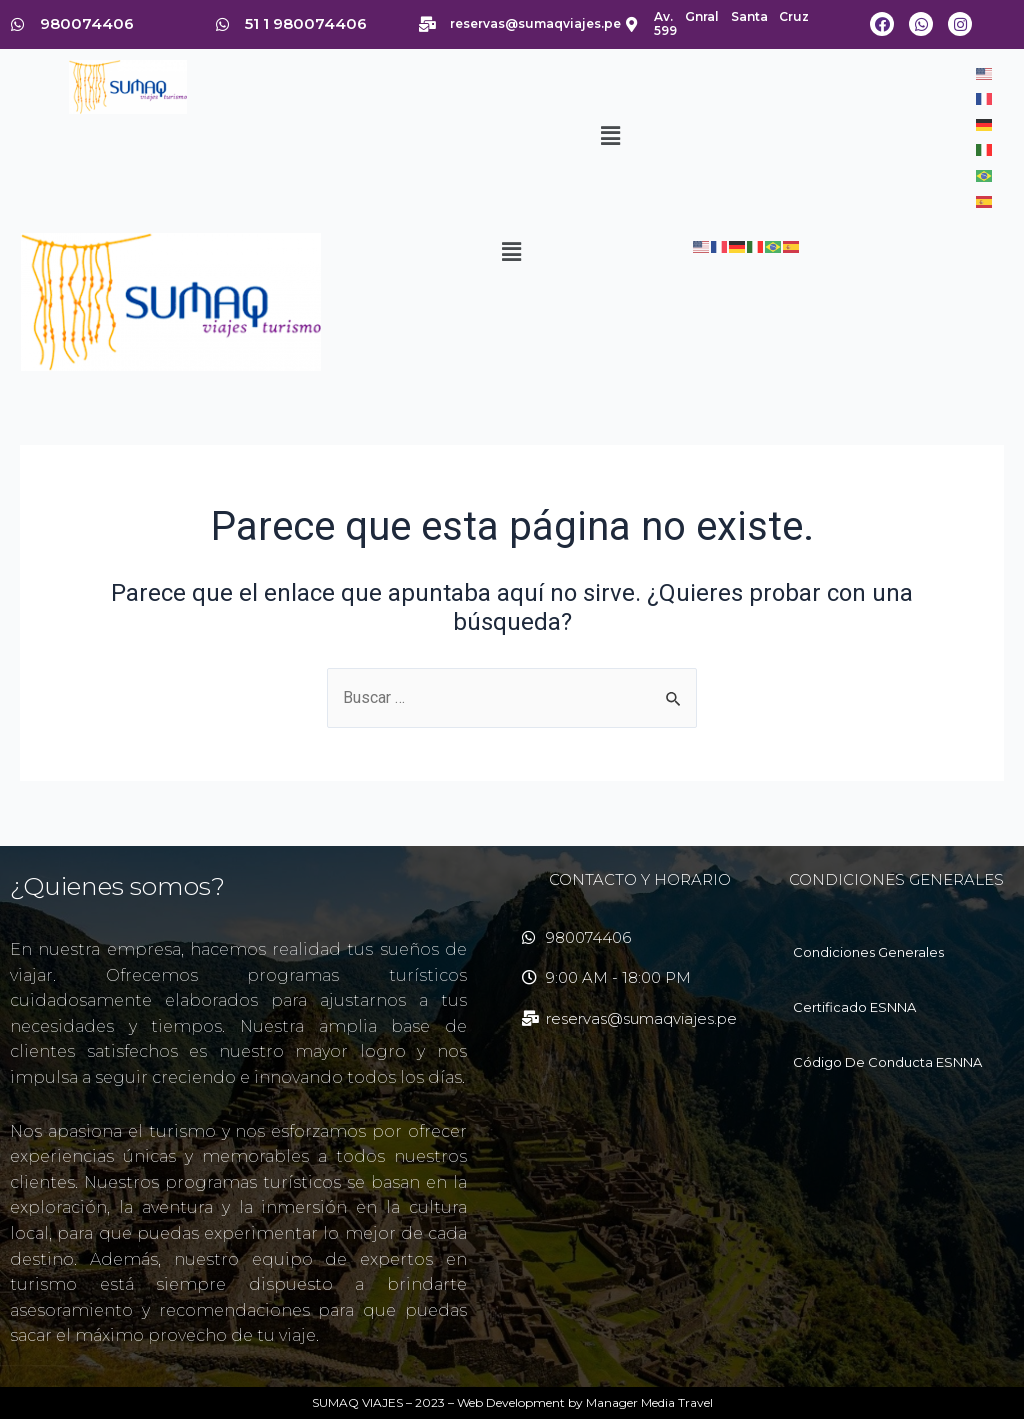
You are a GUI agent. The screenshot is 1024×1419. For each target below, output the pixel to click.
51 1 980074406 (306, 23)
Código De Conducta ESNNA (887, 1063)
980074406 (87, 23)
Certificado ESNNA (854, 1007)
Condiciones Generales (868, 952)
